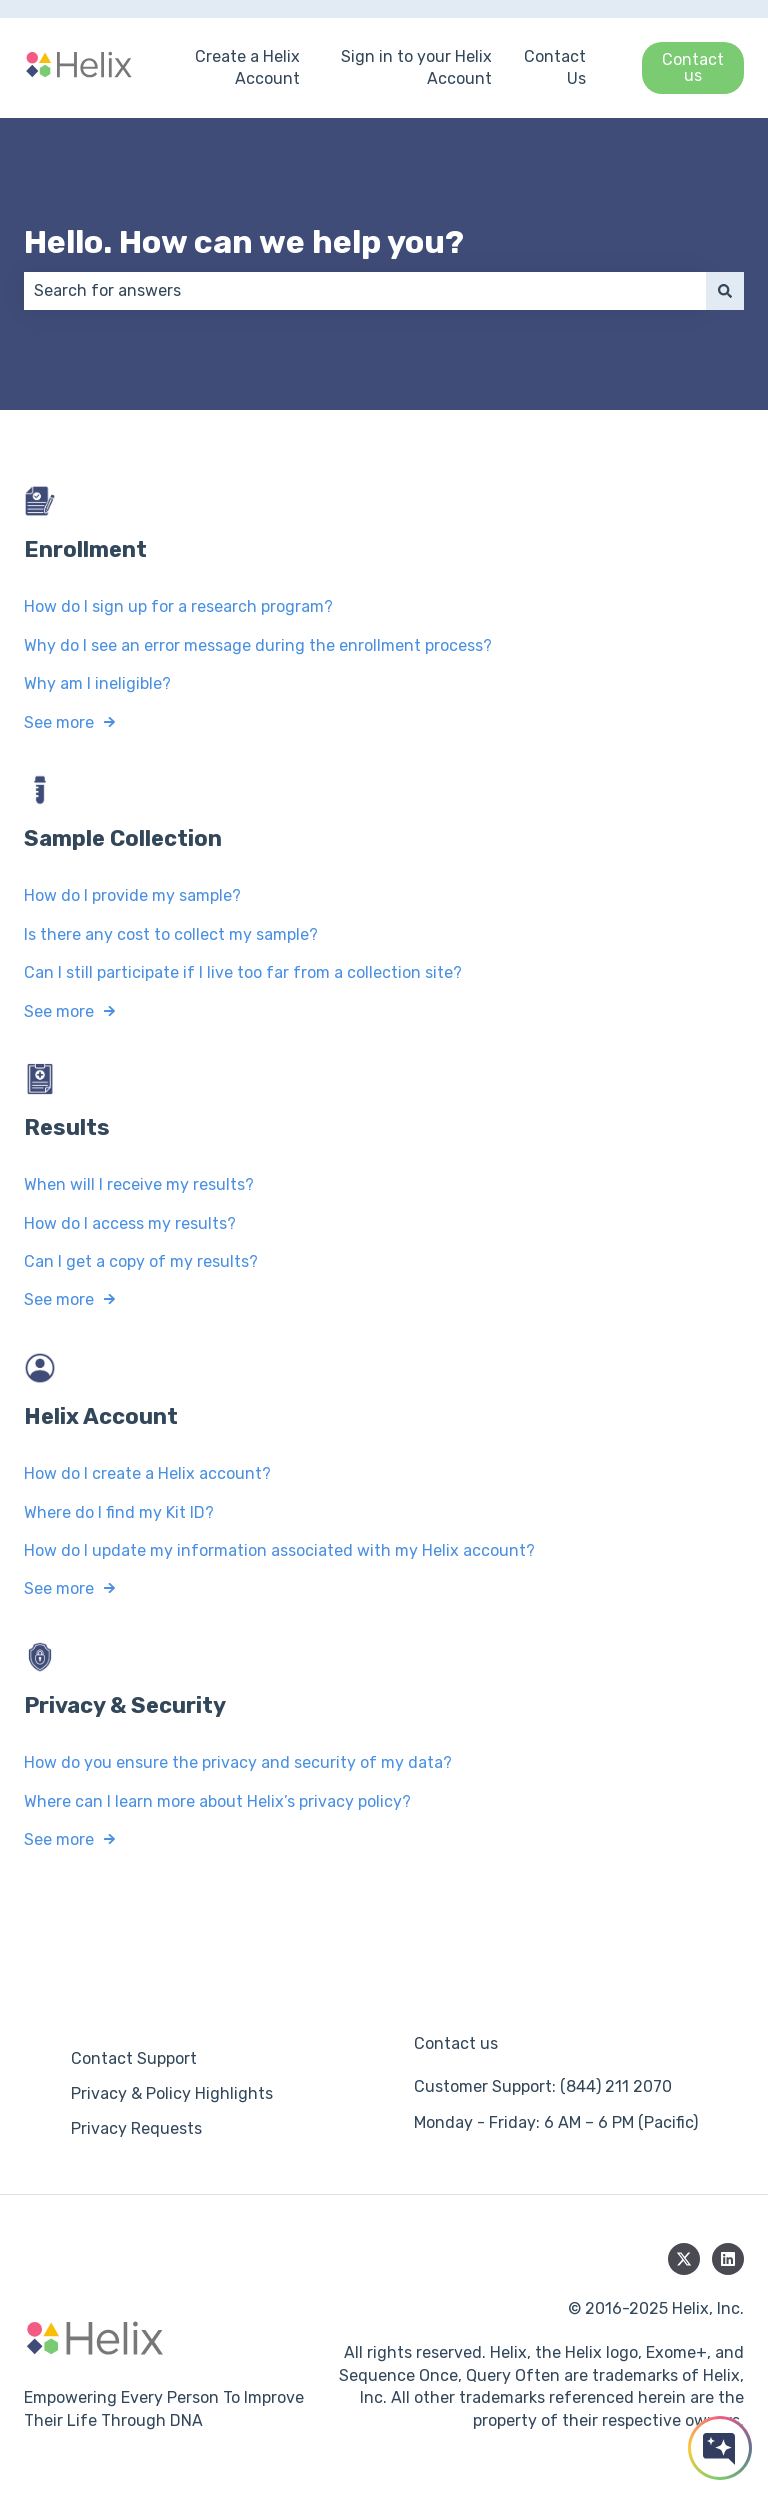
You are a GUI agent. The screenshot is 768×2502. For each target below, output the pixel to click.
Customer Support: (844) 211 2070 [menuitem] (543, 2086)
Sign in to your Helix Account (416, 67)
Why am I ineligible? (97, 683)
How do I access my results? (130, 1223)
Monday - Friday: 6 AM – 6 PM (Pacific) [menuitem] (556, 2122)
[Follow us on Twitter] (684, 2259)
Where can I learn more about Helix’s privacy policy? (217, 1800)
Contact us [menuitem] (456, 2043)
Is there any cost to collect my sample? (171, 934)
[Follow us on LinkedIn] (728, 2259)
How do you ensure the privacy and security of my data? (238, 1762)
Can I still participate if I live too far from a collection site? (243, 972)
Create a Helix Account (247, 67)
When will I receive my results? (139, 1184)
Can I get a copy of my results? (141, 1261)
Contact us (693, 67)
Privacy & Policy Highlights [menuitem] (172, 2093)
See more (59, 721)
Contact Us (555, 67)
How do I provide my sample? (132, 895)
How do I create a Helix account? (147, 1473)
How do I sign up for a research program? (178, 606)
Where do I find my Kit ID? (119, 1512)
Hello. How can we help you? (244, 242)
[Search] (725, 291)
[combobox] (365, 291)
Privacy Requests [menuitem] (136, 2128)
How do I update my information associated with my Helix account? (279, 1550)
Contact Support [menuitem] (134, 2058)
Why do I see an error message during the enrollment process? (258, 645)
